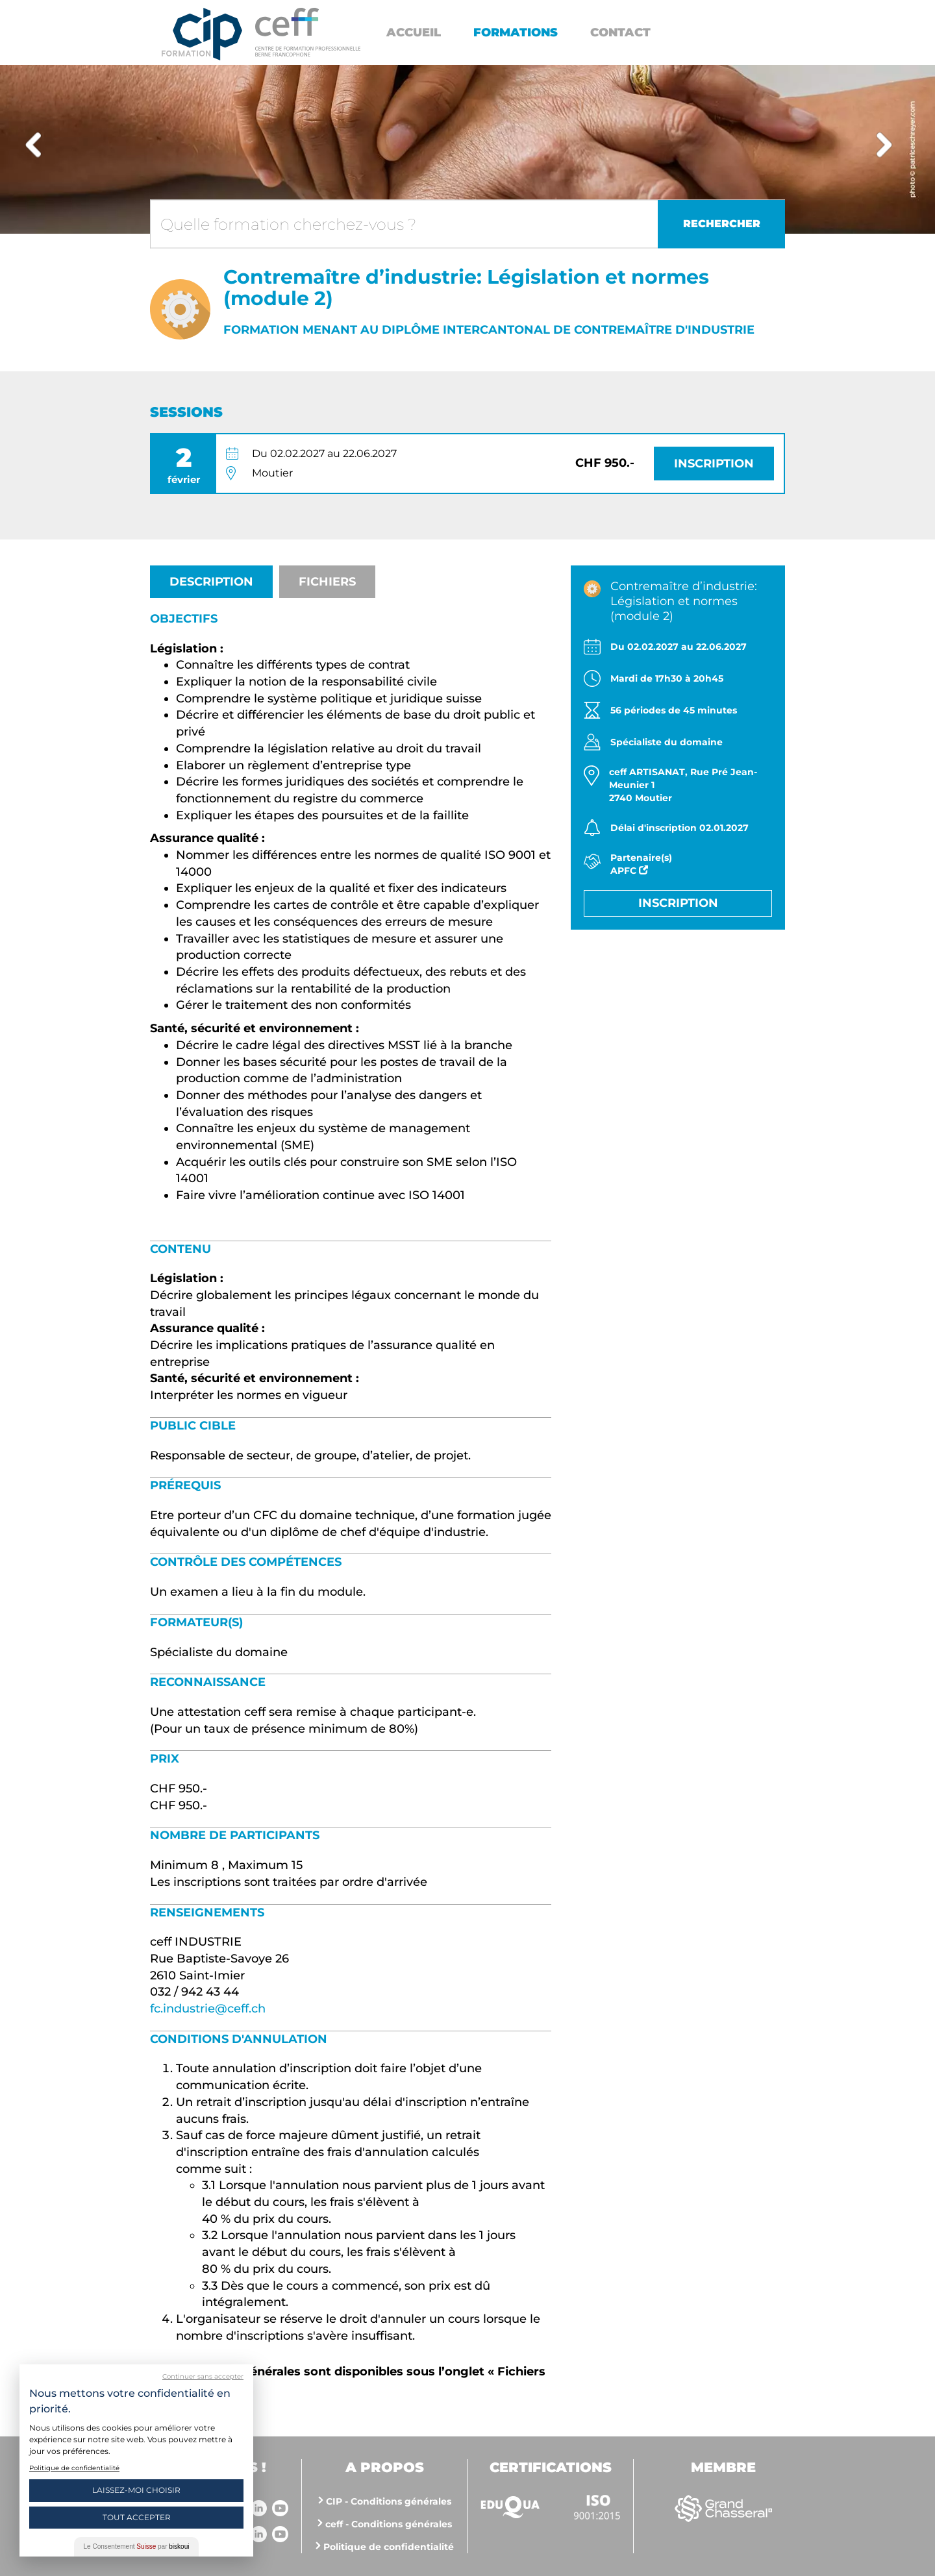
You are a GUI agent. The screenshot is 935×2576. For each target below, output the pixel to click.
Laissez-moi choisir (136, 2490)
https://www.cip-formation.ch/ (307, 32)
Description (211, 582)
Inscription (714, 463)
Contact (620, 32)
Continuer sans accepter (202, 2376)
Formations (515, 32)
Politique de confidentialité (388, 2547)
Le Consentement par (137, 2546)
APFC (629, 870)
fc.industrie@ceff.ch (208, 2008)
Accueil (413, 32)
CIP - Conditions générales (388, 2501)
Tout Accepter (137, 2517)
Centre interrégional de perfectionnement (202, 34)
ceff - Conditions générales (388, 2524)
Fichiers (327, 582)
